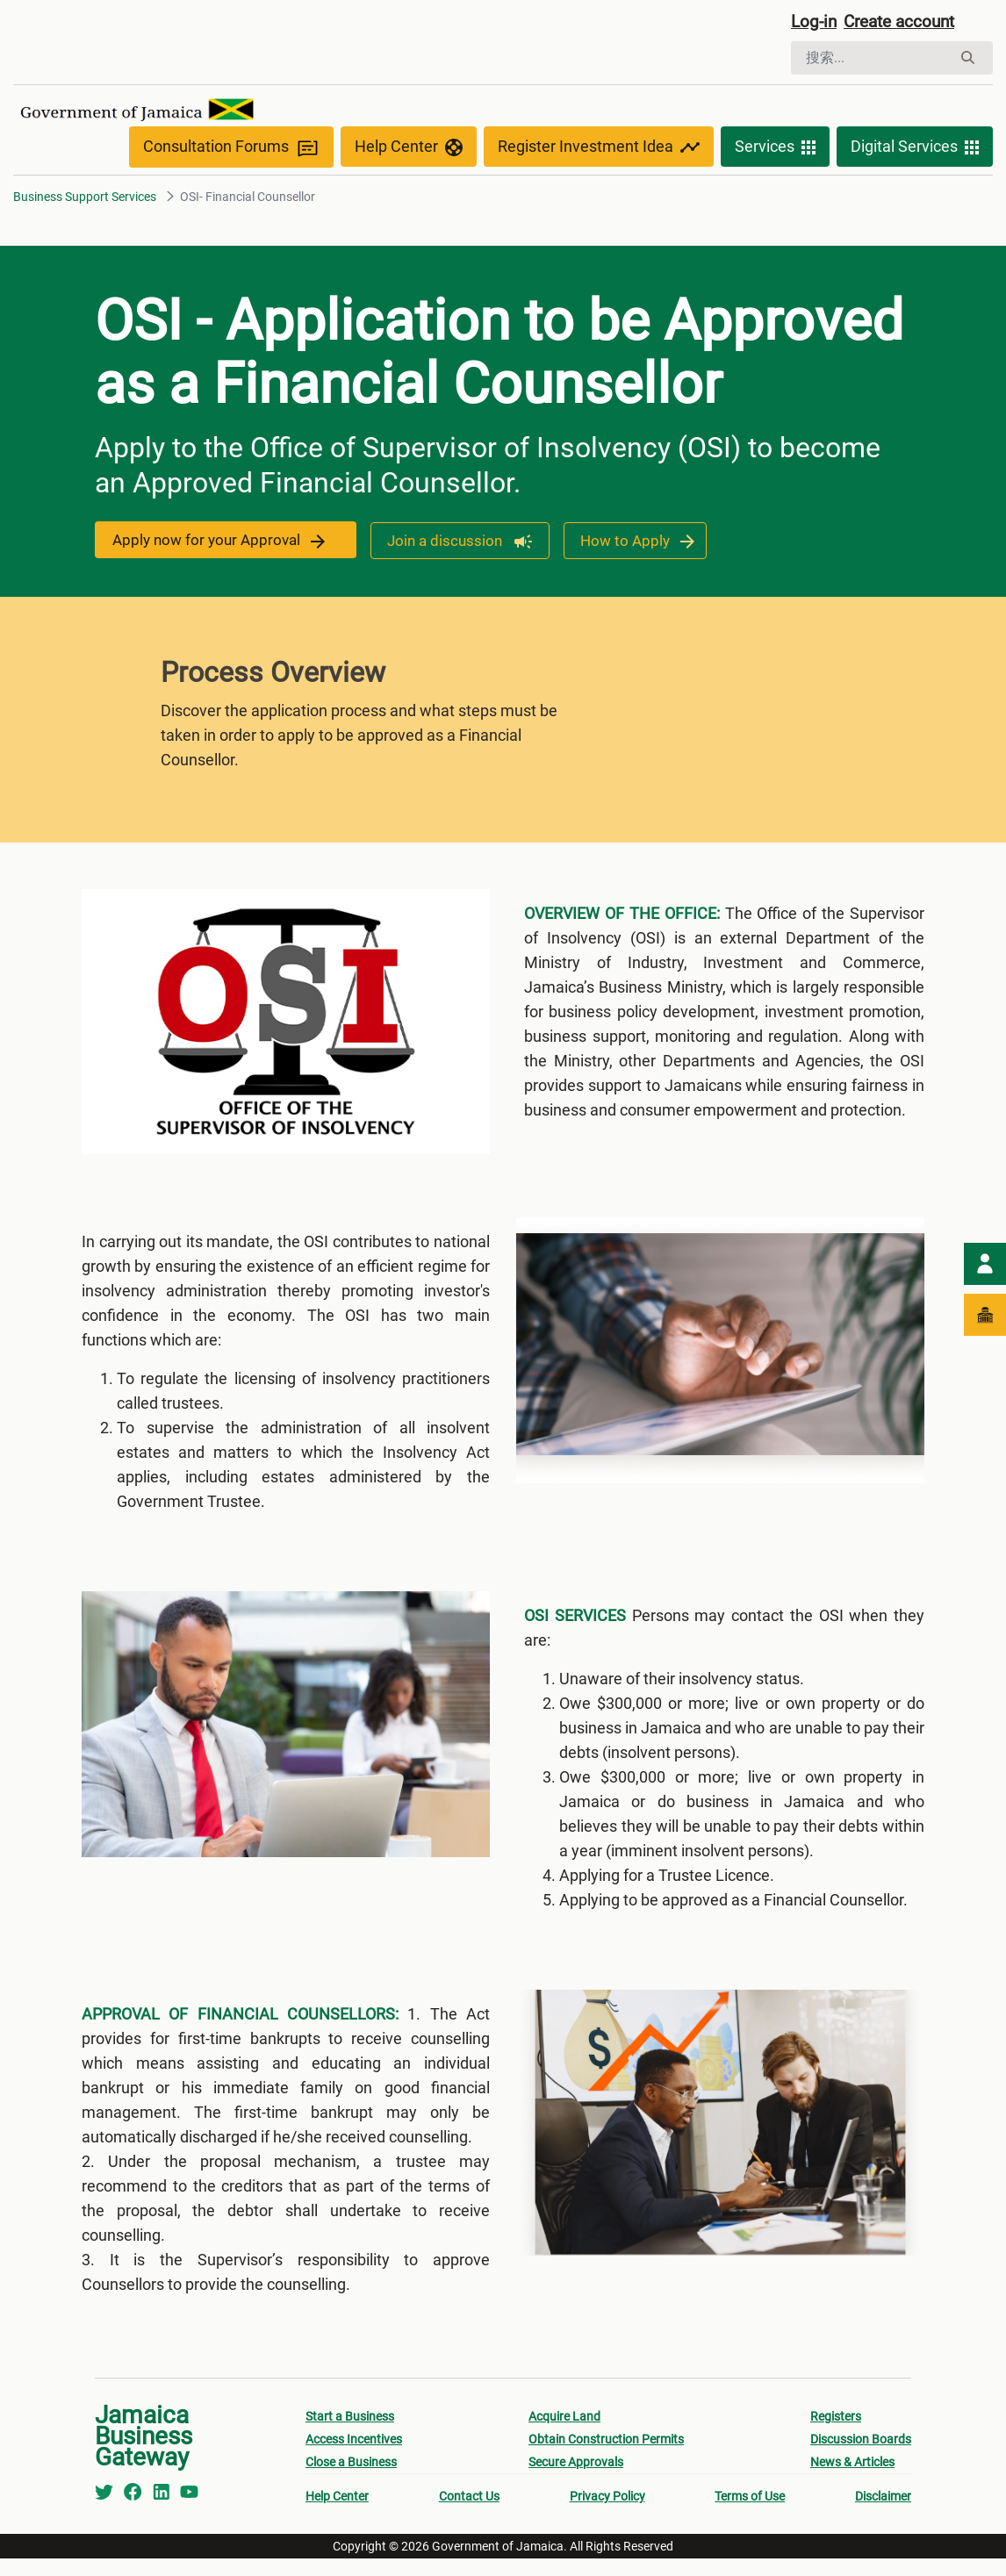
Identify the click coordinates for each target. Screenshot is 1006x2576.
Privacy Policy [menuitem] (607, 2514)
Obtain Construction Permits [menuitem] (606, 2457)
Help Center (409, 151)
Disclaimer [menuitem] (883, 2514)
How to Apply (634, 544)
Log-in (815, 23)
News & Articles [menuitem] (852, 2479)
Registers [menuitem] (835, 2434)
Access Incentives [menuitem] (353, 2457)
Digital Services (915, 151)
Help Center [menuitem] (337, 2514)
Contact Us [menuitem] (469, 2514)
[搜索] (871, 59)
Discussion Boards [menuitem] (860, 2457)
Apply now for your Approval (222, 544)
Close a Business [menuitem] (351, 2479)
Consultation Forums (231, 150)
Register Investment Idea (599, 151)
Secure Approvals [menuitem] (575, 2479)
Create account (906, 23)
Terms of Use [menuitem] (750, 2514)
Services (775, 151)
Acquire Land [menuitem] (564, 2434)
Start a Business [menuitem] (349, 2434)
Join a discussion (454, 544)
